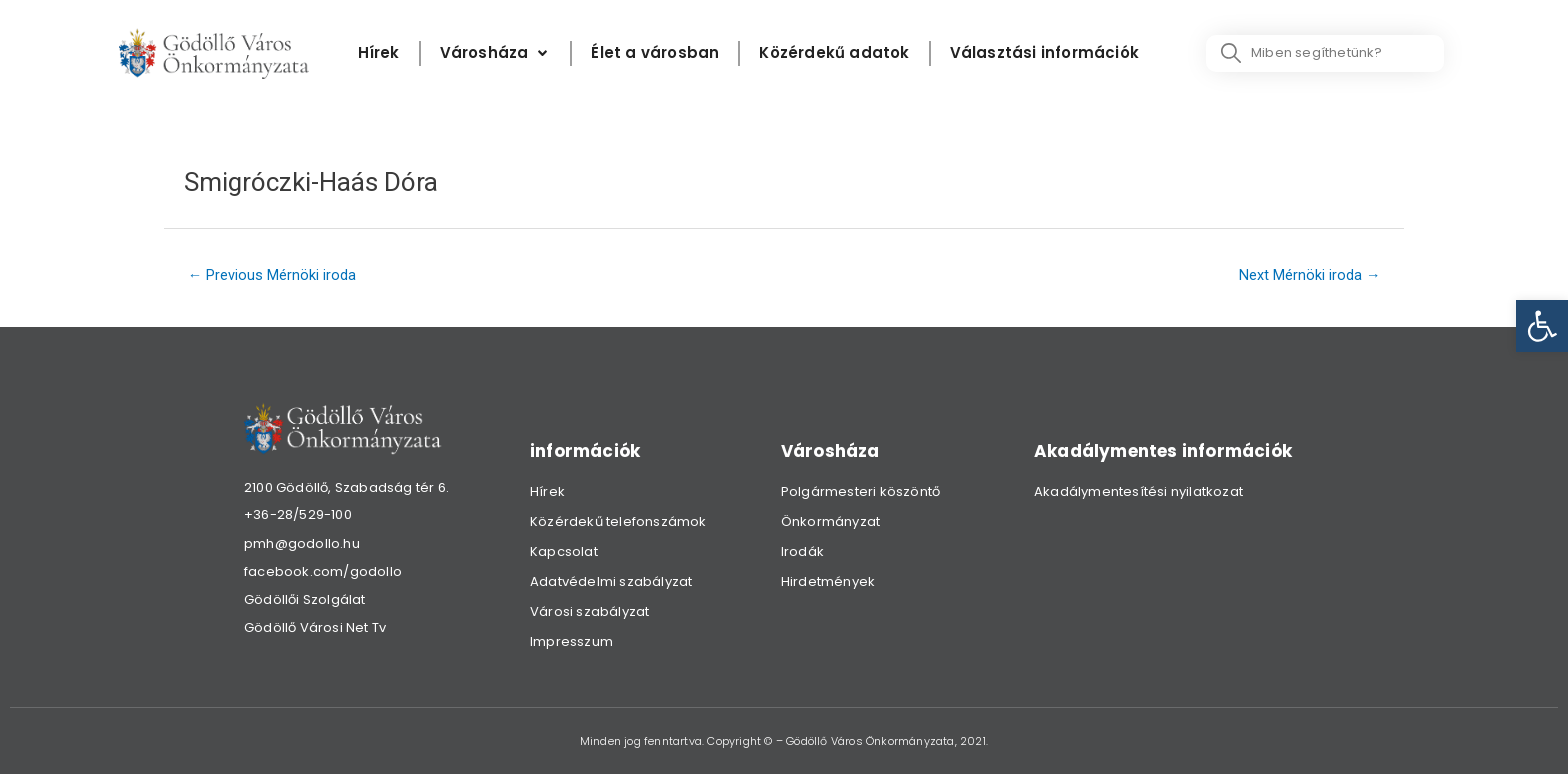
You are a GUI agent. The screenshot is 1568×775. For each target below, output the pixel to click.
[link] (1542, 326)
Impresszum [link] (571, 642)
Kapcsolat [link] (564, 552)
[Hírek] (379, 53)
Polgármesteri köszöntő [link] (860, 492)
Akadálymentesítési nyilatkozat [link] (1138, 492)
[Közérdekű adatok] (834, 53)
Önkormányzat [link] (830, 522)
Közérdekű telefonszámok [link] (618, 522)
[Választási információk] (1044, 53)
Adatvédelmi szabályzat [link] (611, 582)
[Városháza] (496, 53)
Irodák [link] (802, 552)
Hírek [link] (547, 492)
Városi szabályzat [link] (589, 612)
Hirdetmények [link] (828, 582)
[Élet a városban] (655, 53)
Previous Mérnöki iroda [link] (273, 276)
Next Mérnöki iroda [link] (1309, 276)
